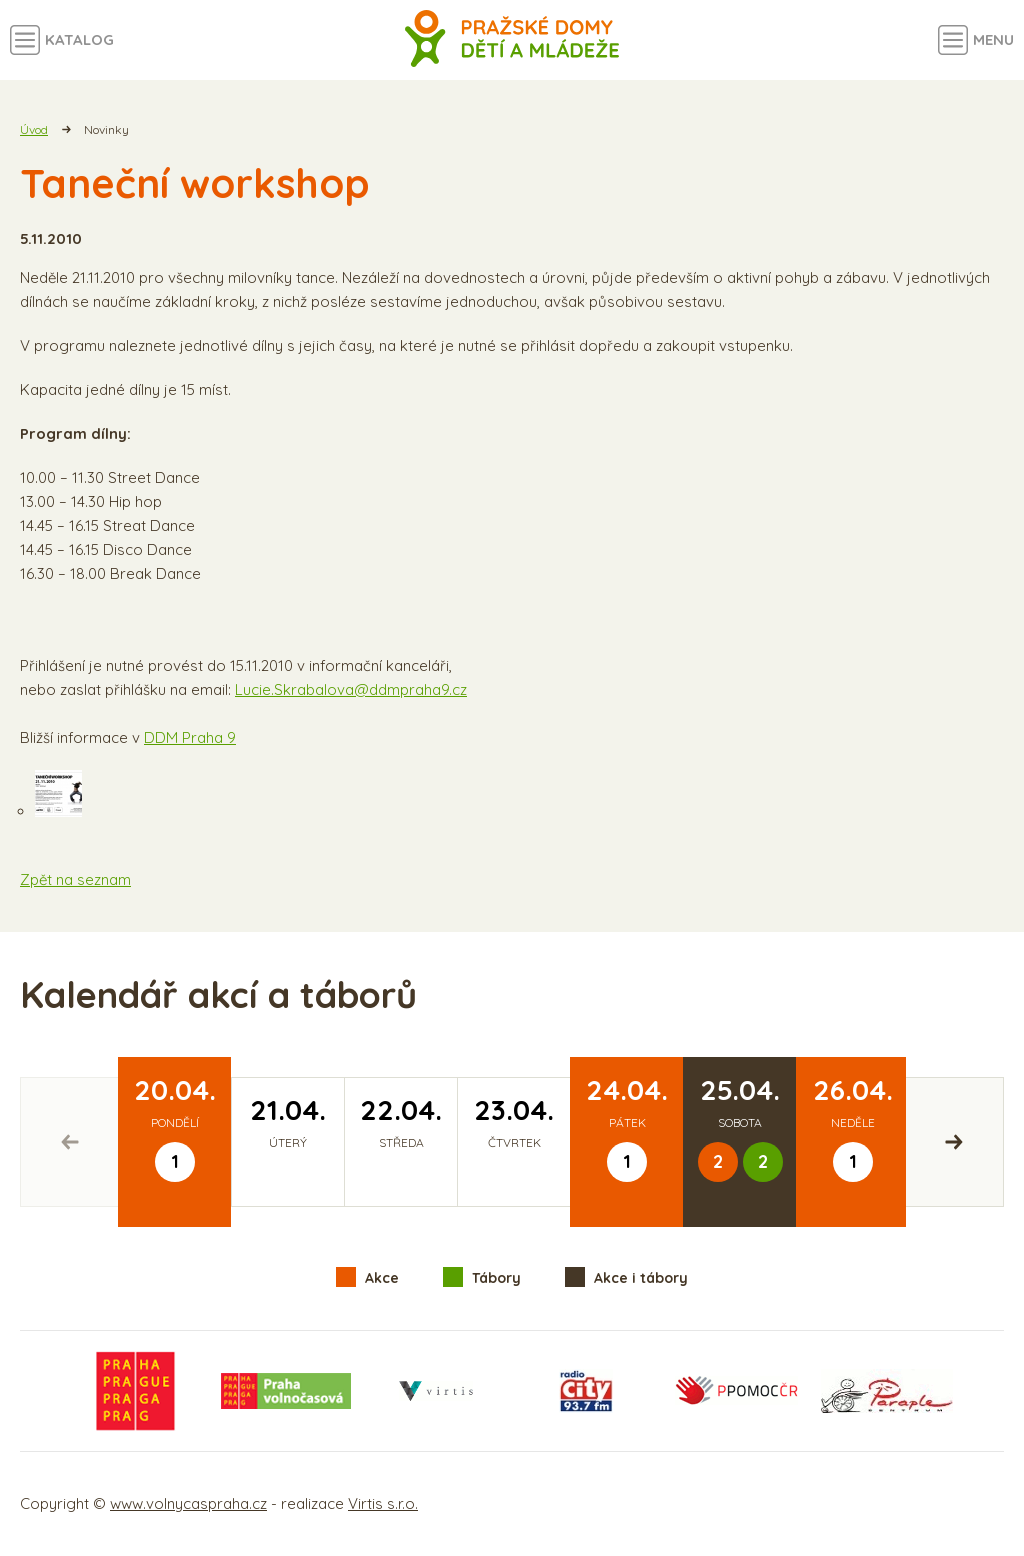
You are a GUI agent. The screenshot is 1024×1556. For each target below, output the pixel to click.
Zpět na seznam (75, 879)
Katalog (79, 39)
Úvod (34, 129)
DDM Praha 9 (190, 737)
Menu (993, 39)
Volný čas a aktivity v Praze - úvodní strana (512, 40)
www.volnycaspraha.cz (188, 1503)
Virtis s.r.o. (383, 1503)
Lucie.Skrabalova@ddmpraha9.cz (351, 689)
